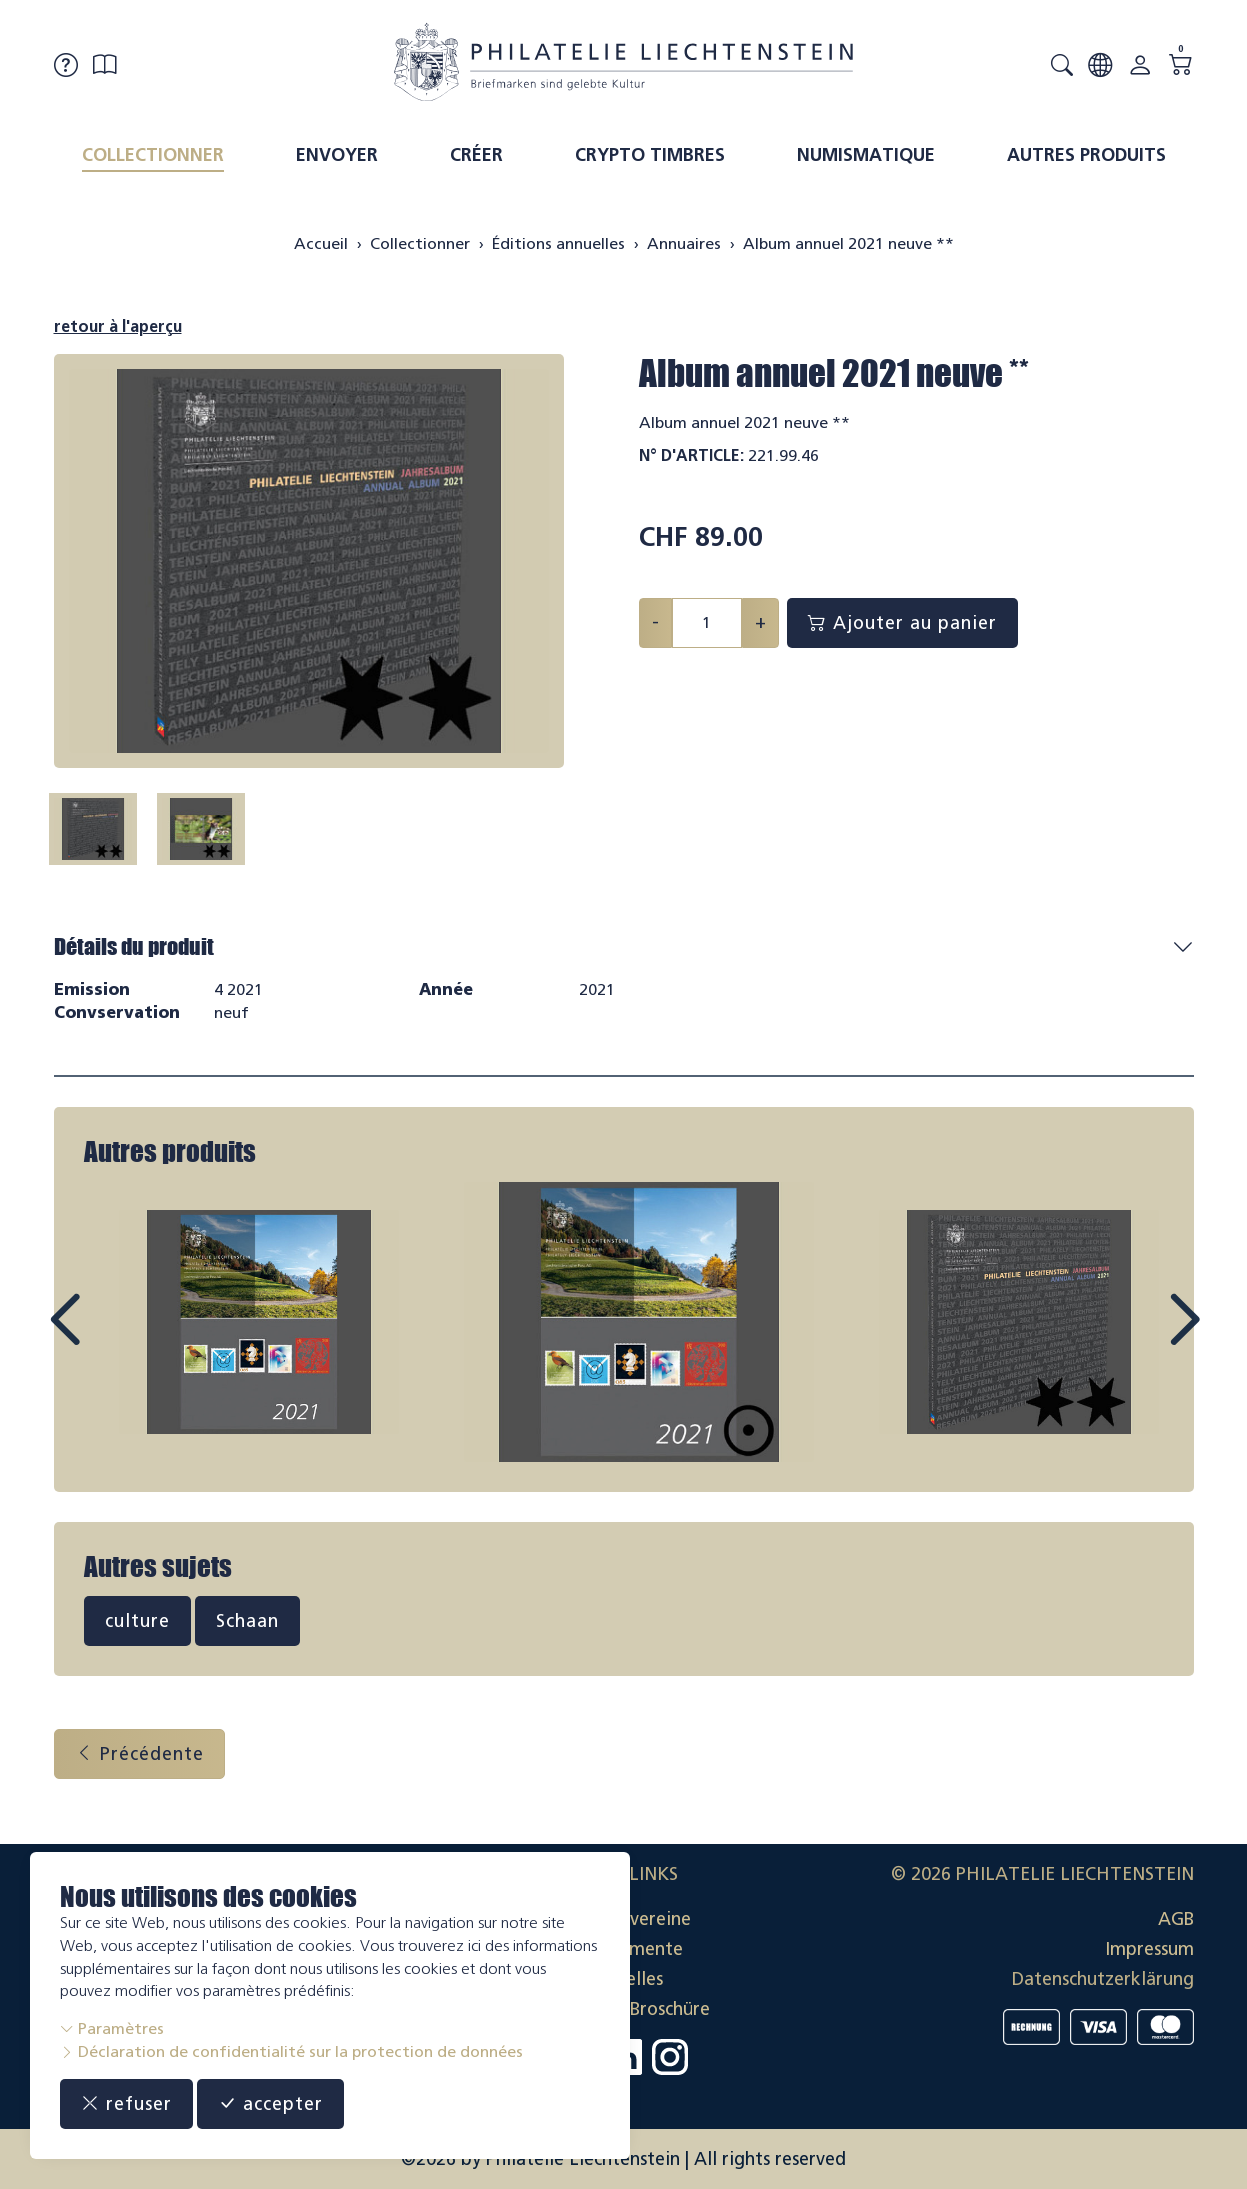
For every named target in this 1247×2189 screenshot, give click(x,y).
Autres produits (1086, 155)
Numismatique (866, 155)
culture (137, 1621)
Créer (476, 155)
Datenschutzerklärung (1103, 1979)
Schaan (247, 1621)
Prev (110, 1338)
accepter (270, 2104)
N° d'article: (691, 455)
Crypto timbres (650, 155)
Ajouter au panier (902, 623)
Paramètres (112, 2028)
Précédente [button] (139, 1754)
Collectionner (153, 155)
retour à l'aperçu (118, 326)
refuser (126, 2104)
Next (1138, 1338)
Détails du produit (134, 946)
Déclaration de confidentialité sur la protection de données (291, 2051)
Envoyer (337, 155)
